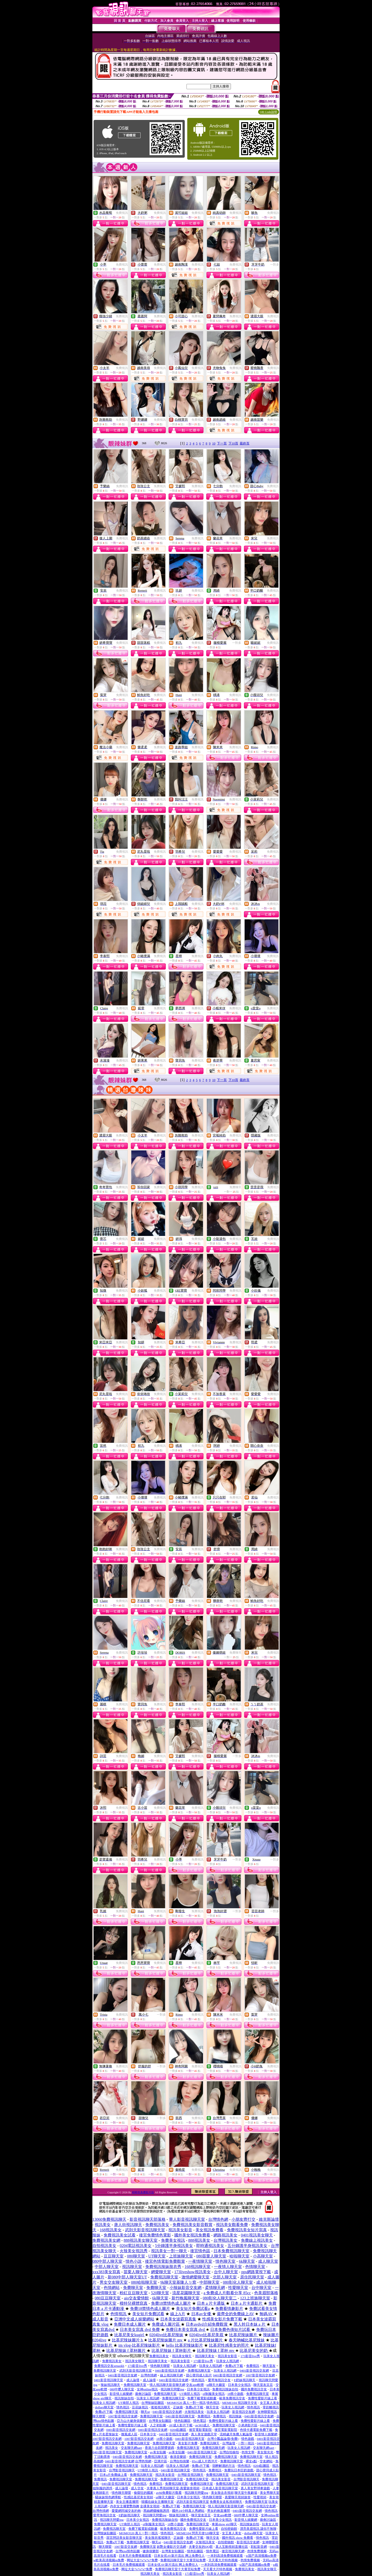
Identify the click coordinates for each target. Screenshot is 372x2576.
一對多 (274, 264)
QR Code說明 (268, 112)
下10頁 (233, 443)
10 (213, 443)
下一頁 (222, 443)
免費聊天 (235, 1187)
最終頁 (244, 443)
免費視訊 (122, 213)
